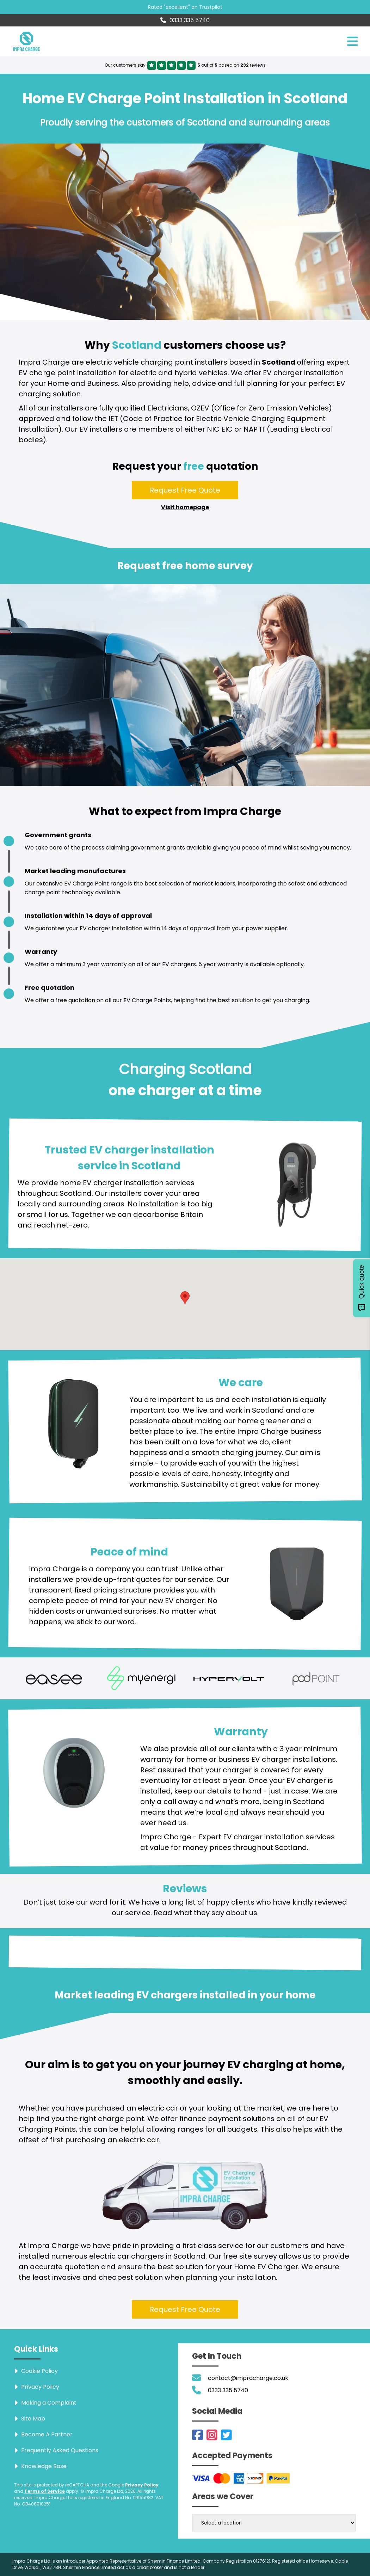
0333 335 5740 (185, 20)
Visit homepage (185, 507)
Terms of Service (44, 2491)
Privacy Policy (142, 2485)
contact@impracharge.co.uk (248, 2378)
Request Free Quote (185, 490)
